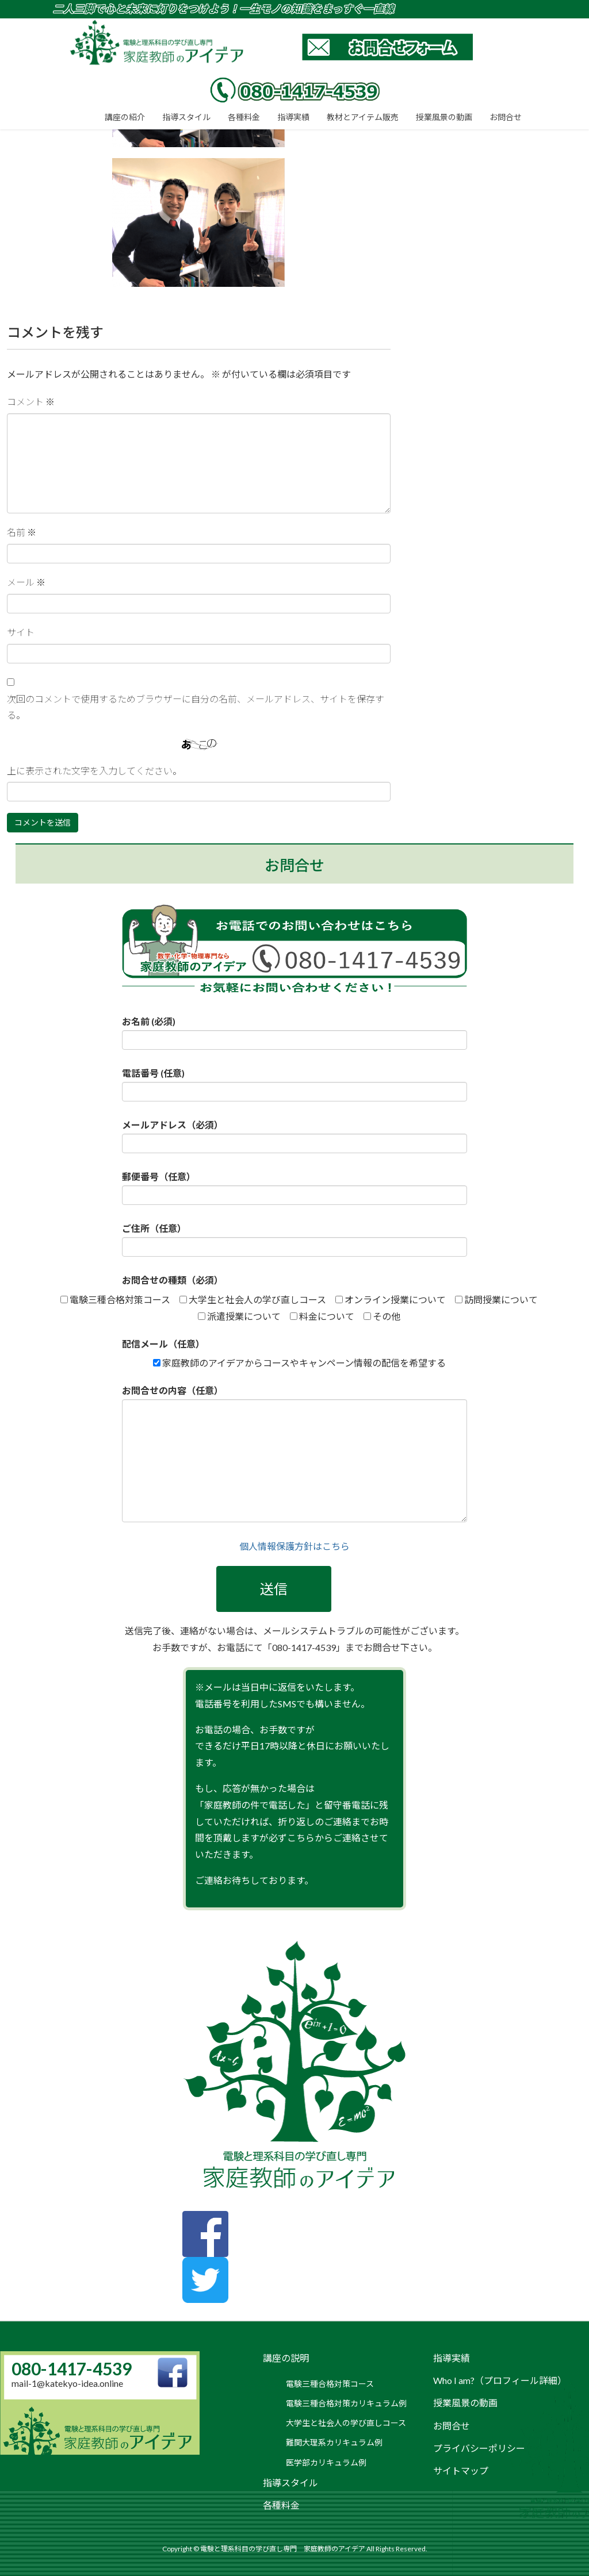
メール (26, 582)
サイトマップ (460, 2470)
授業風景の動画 (465, 2402)
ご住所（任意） (294, 1240)
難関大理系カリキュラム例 (334, 2442)
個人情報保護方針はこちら (294, 1546)
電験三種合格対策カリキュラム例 (346, 2403)
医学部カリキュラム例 (326, 2462)
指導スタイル (290, 2482)
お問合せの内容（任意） (294, 1453)
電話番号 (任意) (294, 1084)
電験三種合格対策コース (330, 2384)
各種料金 (281, 2505)
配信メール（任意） (163, 1343)
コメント (31, 401)
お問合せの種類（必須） (172, 1279)
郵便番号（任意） (294, 1188)
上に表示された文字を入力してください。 (94, 770)
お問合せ (451, 2425)
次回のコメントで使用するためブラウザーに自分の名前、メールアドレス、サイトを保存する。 (195, 707)
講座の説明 (286, 2357)
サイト (21, 632)
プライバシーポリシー (479, 2448)
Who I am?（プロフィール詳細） (500, 2380)
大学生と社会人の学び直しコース (346, 2423)
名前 (21, 532)
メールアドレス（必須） (294, 1136)
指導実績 (451, 2357)
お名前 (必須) (294, 1033)
